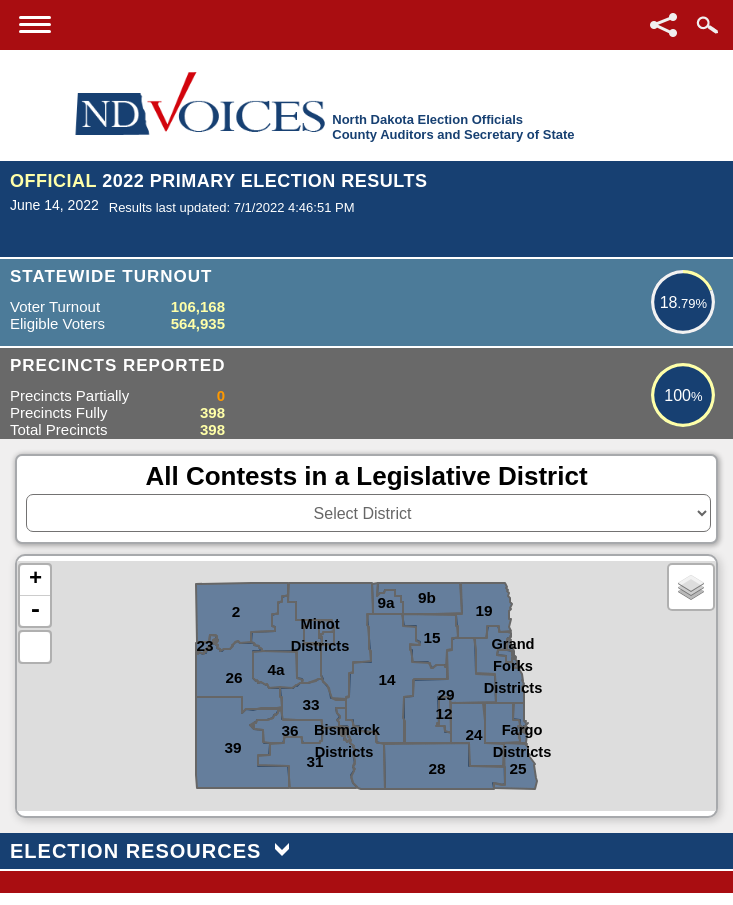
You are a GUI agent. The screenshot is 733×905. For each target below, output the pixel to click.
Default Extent (35, 647)
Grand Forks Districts (513, 642)
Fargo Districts (522, 728)
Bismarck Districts (344, 728)
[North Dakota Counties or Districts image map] (366, 686)
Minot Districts (320, 622)
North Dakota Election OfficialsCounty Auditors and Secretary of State (453, 127)
